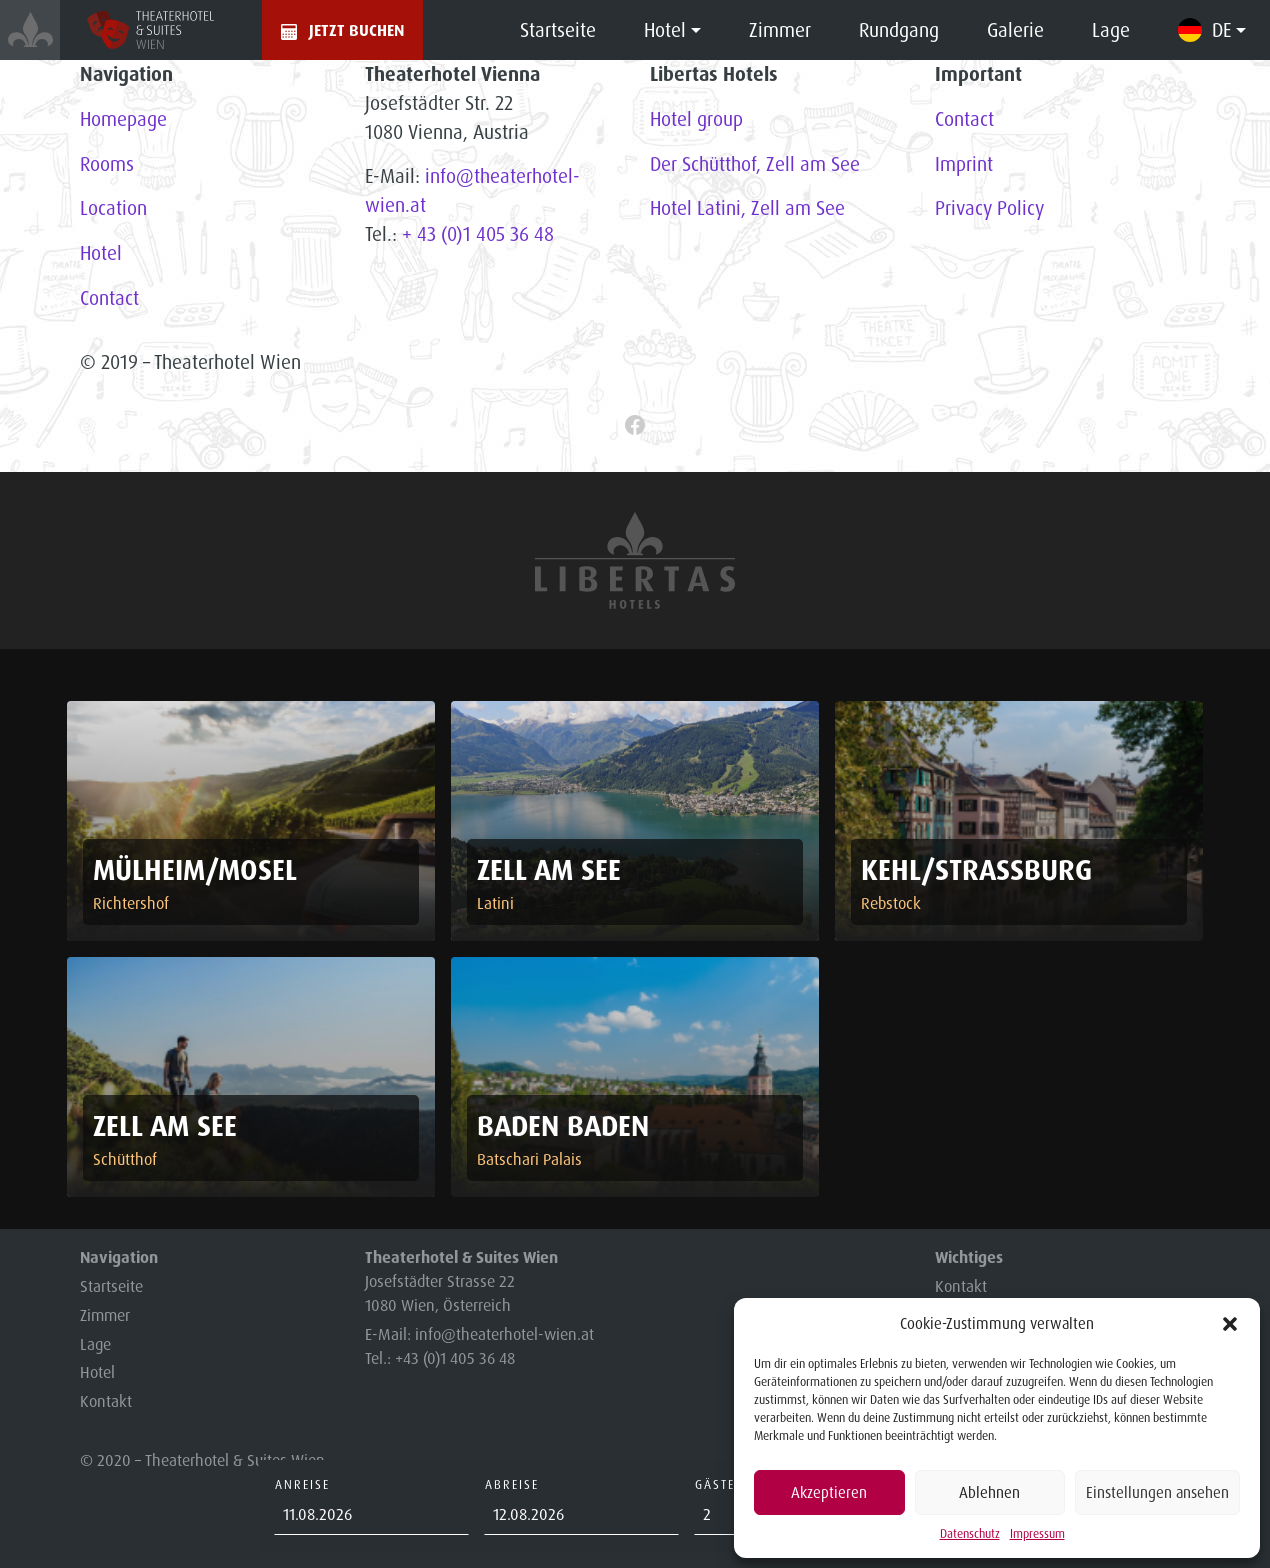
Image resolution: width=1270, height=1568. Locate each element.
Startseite (558, 30)
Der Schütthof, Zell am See (755, 164)
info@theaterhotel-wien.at (504, 1334)
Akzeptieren (829, 1492)
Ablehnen (989, 1492)
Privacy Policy (989, 208)
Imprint (964, 164)
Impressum (1037, 1533)
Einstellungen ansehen (1157, 1492)
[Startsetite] (30, 30)
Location (113, 208)
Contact (109, 298)
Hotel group (696, 119)
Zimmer (780, 30)
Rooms (107, 164)
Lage (1111, 30)
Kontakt (106, 1401)
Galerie (1015, 30)
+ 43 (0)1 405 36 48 (478, 234)
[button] (1230, 1324)
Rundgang (899, 30)
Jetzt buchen (356, 30)
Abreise (512, 1484)
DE (1221, 30)
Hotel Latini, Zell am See (747, 208)
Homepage (123, 119)
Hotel (665, 30)
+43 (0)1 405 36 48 (455, 1358)
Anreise (302, 1484)
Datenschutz (970, 1533)
